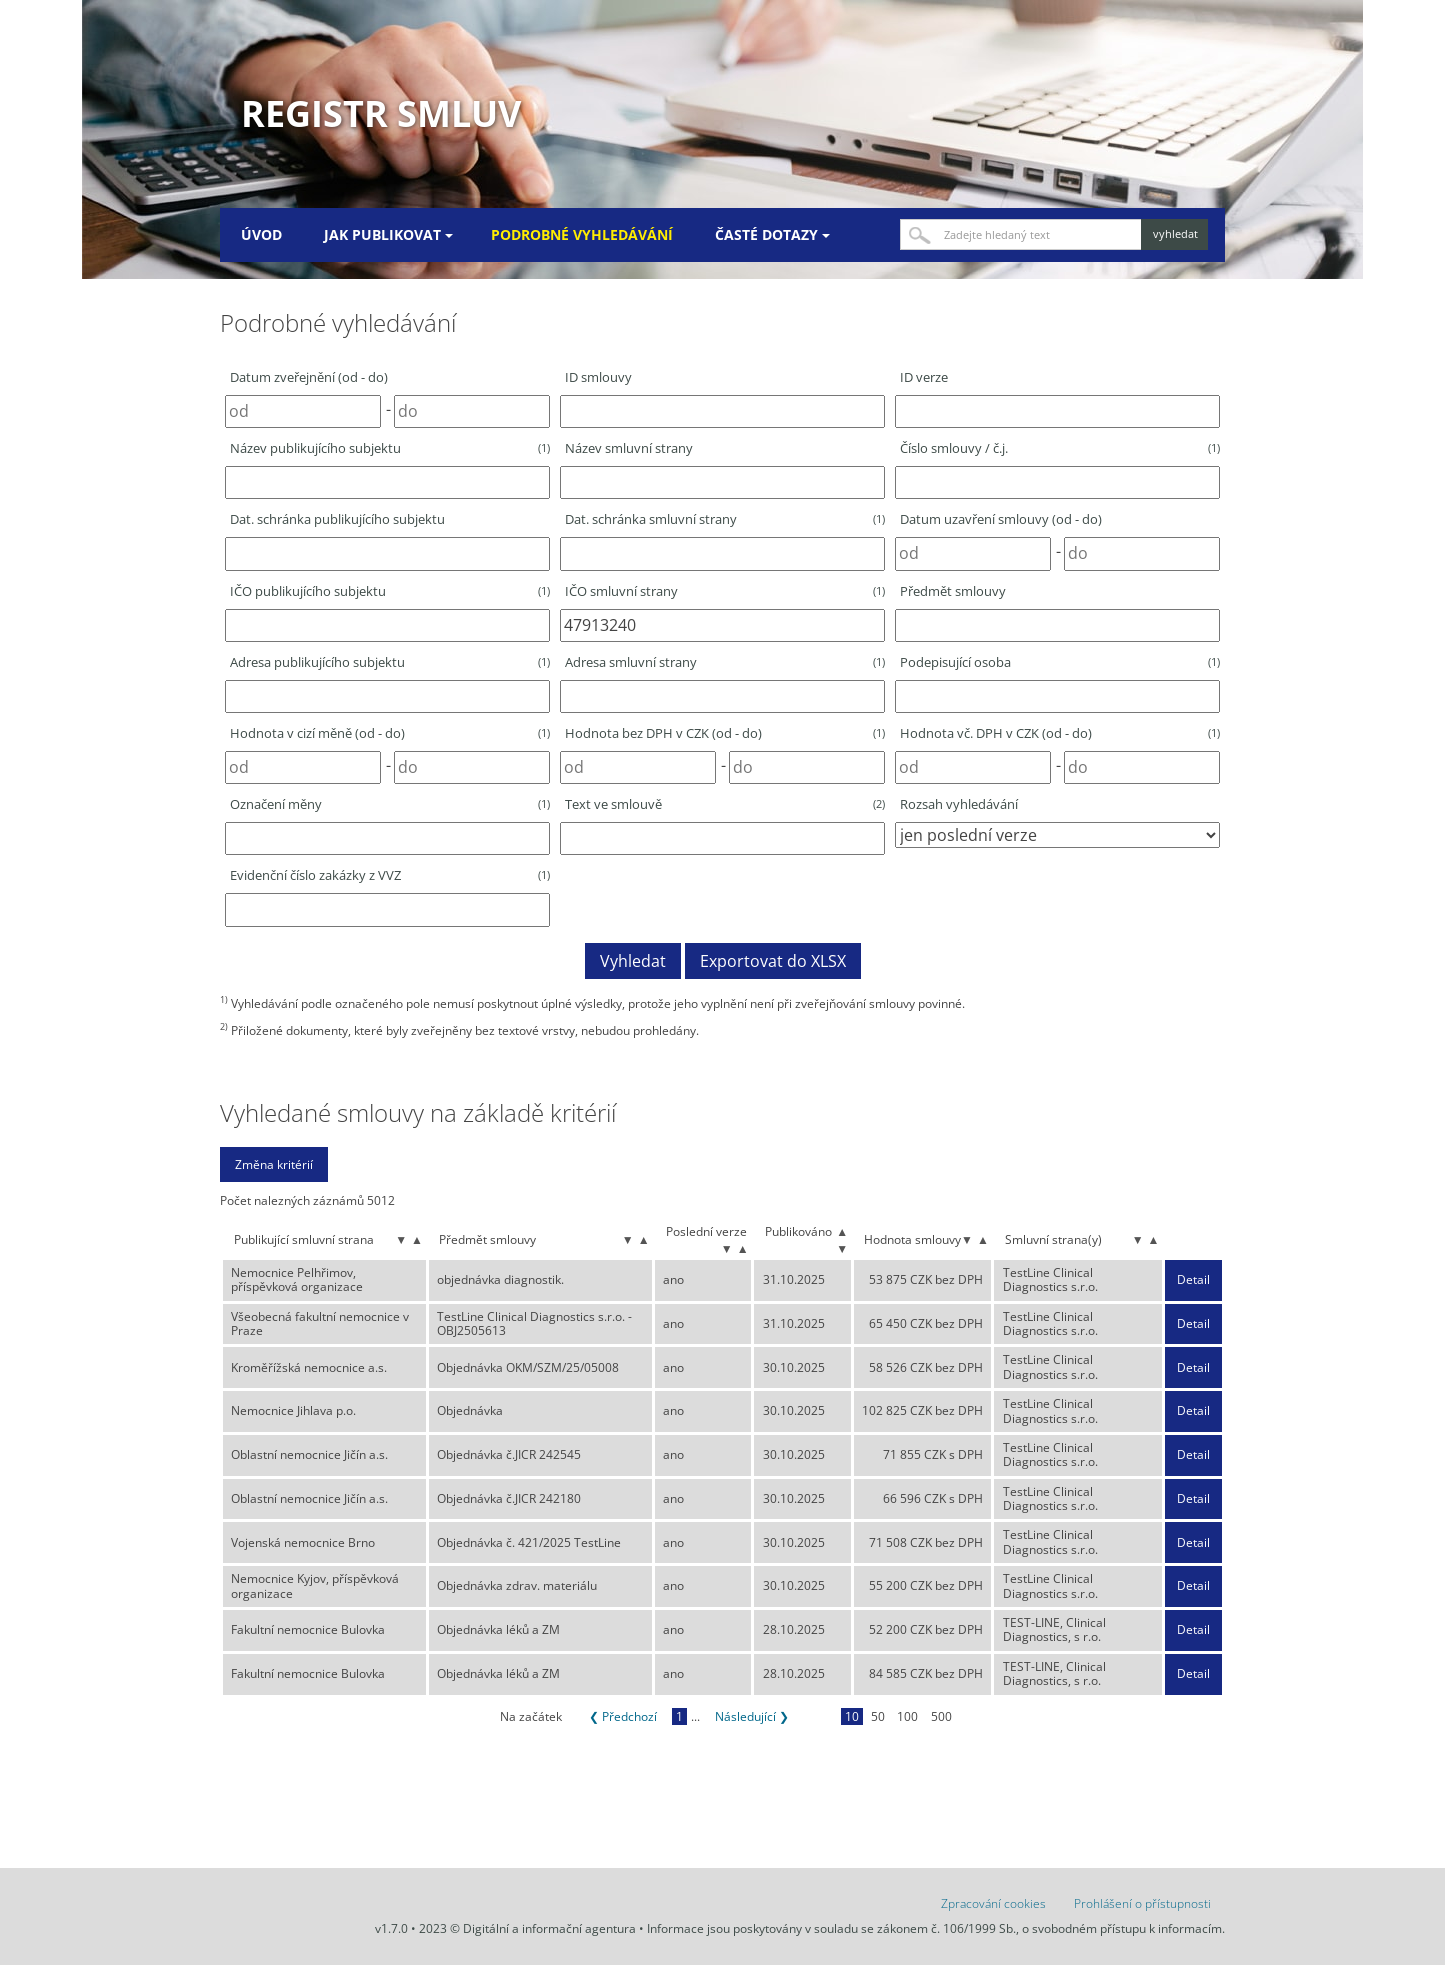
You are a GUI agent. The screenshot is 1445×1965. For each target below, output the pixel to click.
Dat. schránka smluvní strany (725, 519)
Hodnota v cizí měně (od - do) (390, 733)
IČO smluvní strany (725, 591)
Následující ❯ (752, 1716)
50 (878, 1716)
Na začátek (531, 1716)
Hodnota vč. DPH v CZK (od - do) (1060, 733)
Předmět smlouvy (953, 591)
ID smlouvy (598, 377)
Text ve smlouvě (725, 804)
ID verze (924, 377)
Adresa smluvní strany (725, 662)
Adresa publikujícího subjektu (390, 662)
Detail (1193, 1280)
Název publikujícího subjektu (390, 448)
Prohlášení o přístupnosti (1142, 1903)
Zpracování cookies (993, 1903)
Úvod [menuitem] (261, 234)
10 (852, 1716)
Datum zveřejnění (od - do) (309, 377)
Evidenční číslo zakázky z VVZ (390, 875)
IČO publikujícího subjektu (390, 591)
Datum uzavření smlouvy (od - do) (1001, 519)
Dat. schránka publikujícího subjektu (337, 519)
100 (907, 1716)
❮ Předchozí (623, 1716)
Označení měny (390, 804)
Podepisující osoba (1060, 662)
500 (941, 1716)
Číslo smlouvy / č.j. (1060, 448)
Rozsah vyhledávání (959, 804)
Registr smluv (381, 113)
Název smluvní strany (629, 448)
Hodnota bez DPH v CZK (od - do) (725, 733)
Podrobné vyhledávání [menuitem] (582, 234)
